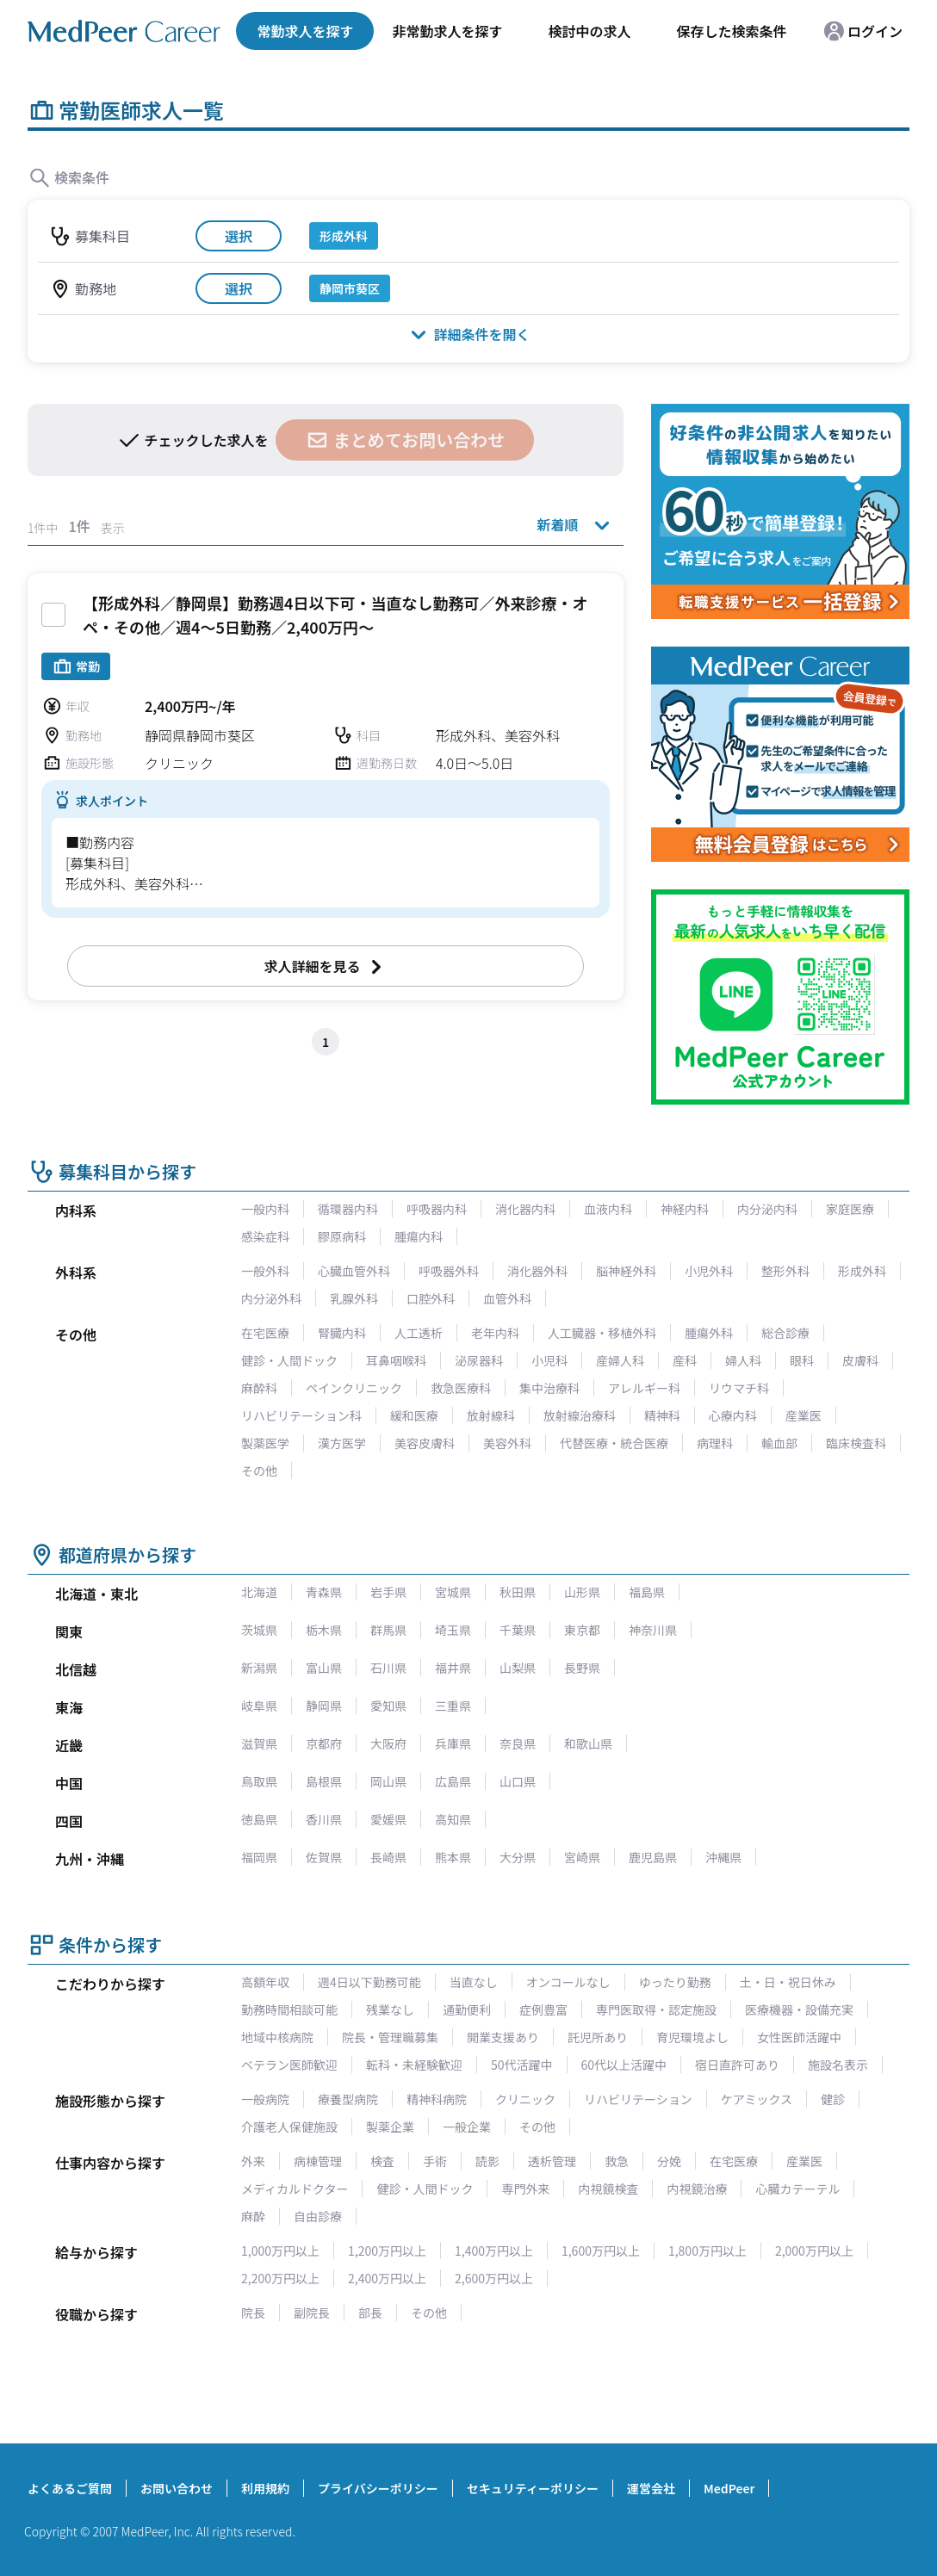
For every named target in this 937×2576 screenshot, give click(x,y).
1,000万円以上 (280, 2250)
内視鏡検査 (608, 2188)
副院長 (312, 2312)
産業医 (803, 1415)
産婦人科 (620, 1360)
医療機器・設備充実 (799, 2009)
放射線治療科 (579, 1415)
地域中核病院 (277, 2037)
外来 (253, 2161)
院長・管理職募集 (390, 2037)
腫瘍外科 (709, 1332)
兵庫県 (453, 1743)
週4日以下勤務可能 (369, 1982)
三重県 (453, 1705)
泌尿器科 (479, 1360)
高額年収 (265, 1982)
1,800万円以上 (707, 2250)
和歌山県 (588, 1743)
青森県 (324, 1592)
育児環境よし (692, 2037)
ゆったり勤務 (675, 1982)
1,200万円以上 (387, 2250)
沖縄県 (723, 1857)
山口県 (518, 1781)
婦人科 (743, 1360)
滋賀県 (259, 1743)
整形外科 (785, 1270)
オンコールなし (568, 1982)
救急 (617, 2161)
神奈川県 (653, 1629)
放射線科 (491, 1415)
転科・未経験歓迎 (414, 2064)
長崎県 (388, 1857)
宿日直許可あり (737, 2064)
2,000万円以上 (814, 2250)
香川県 (324, 1819)
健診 (833, 2099)
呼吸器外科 (449, 1270)
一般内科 (265, 1208)
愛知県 (388, 1705)
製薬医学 (265, 1443)
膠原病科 (342, 1236)
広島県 (453, 1781)
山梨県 (518, 1667)
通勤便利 (467, 2009)
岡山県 (388, 1781)
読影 (487, 2161)
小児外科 (709, 1270)
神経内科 (685, 1208)
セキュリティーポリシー (533, 2488)
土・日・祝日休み (788, 1982)
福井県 (453, 1667)
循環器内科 (348, 1208)
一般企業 (467, 2126)
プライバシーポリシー (378, 2488)
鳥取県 (259, 1781)
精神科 (662, 1415)
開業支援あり (503, 2037)
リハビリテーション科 (301, 1415)
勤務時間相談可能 (289, 2009)
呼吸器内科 (436, 1208)
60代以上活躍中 (624, 2064)
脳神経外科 (626, 1270)
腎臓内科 (342, 1332)
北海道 (259, 1592)
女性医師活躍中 (799, 2037)
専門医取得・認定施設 (656, 2009)
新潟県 (259, 1667)
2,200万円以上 (280, 2278)
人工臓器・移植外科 (602, 1332)
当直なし (474, 1982)
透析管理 (552, 2161)
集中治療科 (549, 1387)
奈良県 (518, 1743)
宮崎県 (582, 1857)
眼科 (802, 1360)
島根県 (324, 1781)
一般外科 (265, 1270)
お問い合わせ (176, 2488)
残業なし (390, 2009)
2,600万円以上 (494, 2278)
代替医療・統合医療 (614, 1443)
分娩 (669, 2161)
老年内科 (495, 1332)
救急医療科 (461, 1387)
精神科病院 (436, 2099)
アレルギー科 (644, 1387)
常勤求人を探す (305, 31)
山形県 (582, 1592)
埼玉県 (453, 1629)
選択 (238, 236)
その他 (259, 1470)
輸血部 (779, 1443)
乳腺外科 (354, 1298)
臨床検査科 (856, 1443)
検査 (382, 2161)
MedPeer (729, 2488)
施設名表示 (838, 2064)
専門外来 (525, 2188)
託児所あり (598, 2037)
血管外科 (507, 1298)
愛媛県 (388, 1819)
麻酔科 (259, 1387)
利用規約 (265, 2488)
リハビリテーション (638, 2099)
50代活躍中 (522, 2064)
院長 (253, 2312)
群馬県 (388, 1629)
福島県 (647, 1592)
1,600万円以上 (601, 2250)
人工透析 (418, 1332)
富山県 (324, 1667)
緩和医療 (414, 1415)
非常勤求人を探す (447, 31)
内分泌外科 (271, 1298)
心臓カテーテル (797, 2188)
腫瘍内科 (418, 1236)
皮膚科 (860, 1360)
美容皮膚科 (424, 1443)
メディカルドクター (294, 2188)
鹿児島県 (653, 1857)
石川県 (388, 1667)
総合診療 (785, 1332)
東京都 (582, 1629)
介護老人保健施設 (289, 2126)
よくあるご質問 (70, 2488)
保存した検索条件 (731, 31)
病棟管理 (318, 2161)
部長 (370, 2312)
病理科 (715, 1443)
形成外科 (862, 1270)
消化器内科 (525, 1208)
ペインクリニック (354, 1387)
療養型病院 (348, 2099)
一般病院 (265, 2099)
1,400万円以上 (494, 2250)
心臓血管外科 (354, 1270)
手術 (435, 2161)
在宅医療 (265, 1332)
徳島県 (259, 1819)
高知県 (453, 1819)
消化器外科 (537, 1270)
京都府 (324, 1743)
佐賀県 (324, 1857)
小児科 (549, 1360)
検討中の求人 (589, 31)
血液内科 (608, 1208)
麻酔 (253, 2216)
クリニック (525, 2099)
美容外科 (507, 1443)
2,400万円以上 (387, 2278)
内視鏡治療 (697, 2188)
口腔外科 (430, 1298)
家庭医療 (850, 1208)
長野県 (582, 1667)
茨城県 (259, 1629)
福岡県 (259, 1857)
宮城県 (453, 1592)
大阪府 (388, 1743)
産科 (685, 1360)
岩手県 (388, 1592)
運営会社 (651, 2488)
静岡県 (324, 1705)
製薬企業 (390, 2126)
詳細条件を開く (468, 333)
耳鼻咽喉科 (396, 1360)
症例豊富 (543, 2009)
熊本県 (453, 1857)
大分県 (518, 1857)
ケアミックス (756, 2099)
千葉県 (518, 1629)
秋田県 (518, 1592)
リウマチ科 (739, 1387)
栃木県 (324, 1629)
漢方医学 (342, 1443)
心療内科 (733, 1415)
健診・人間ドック (289, 1360)
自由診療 (318, 2216)
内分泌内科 (767, 1208)
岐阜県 (259, 1705)
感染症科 (265, 1236)
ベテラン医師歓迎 (289, 2064)
